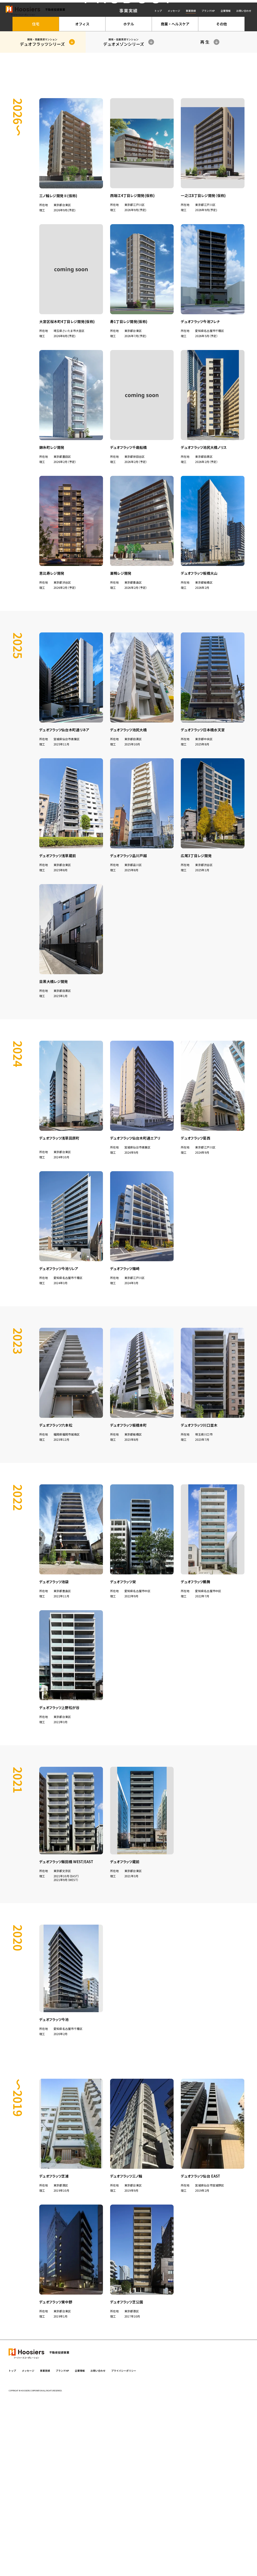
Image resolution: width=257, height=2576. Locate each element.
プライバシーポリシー (123, 2549)
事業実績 (191, 10)
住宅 (35, 151)
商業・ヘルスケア (175, 151)
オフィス (82, 151)
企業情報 (226, 10)
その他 (221, 151)
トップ (158, 10)
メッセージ (174, 10)
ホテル (128, 151)
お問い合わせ (243, 10)
